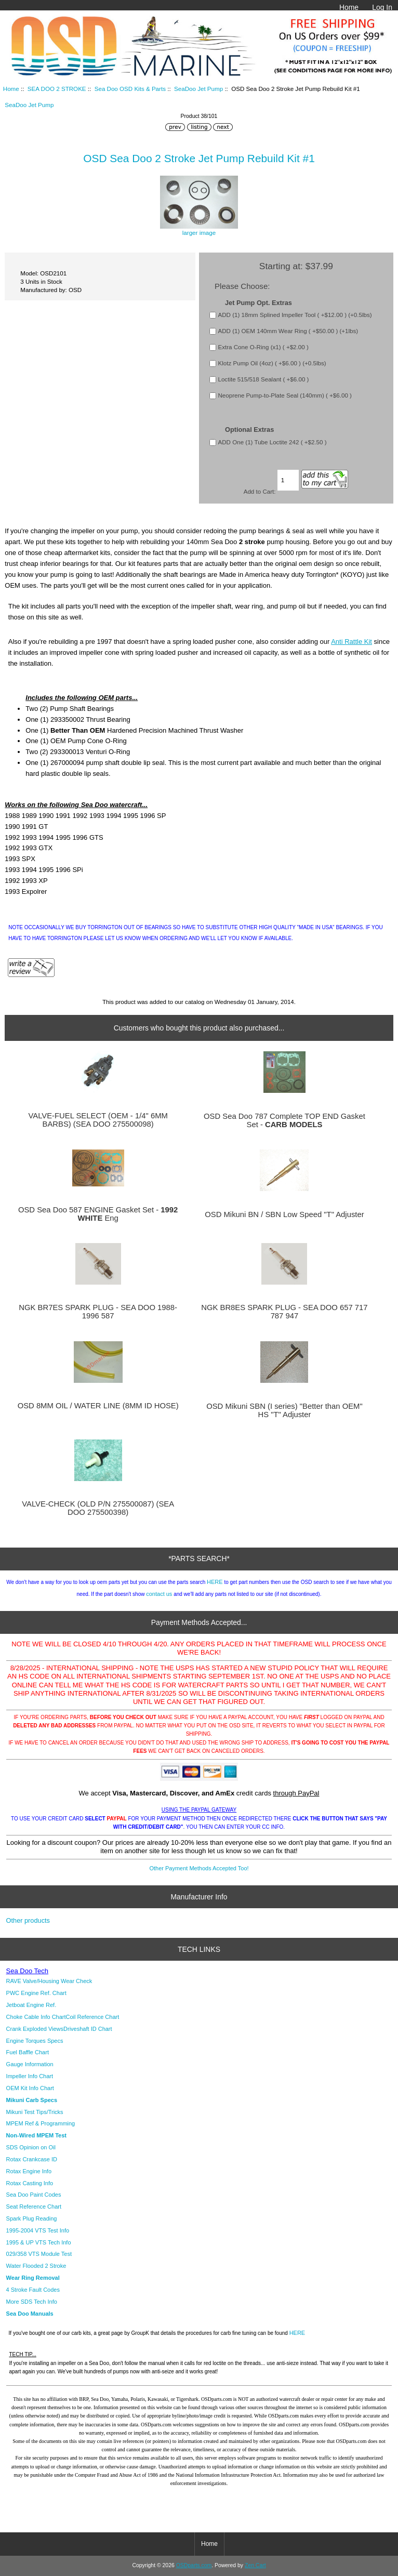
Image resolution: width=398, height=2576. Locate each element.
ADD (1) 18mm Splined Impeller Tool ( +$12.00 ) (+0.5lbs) (295, 314)
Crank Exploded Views (34, 2029)
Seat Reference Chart (33, 2206)
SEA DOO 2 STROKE (57, 88)
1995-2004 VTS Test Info (38, 2230)
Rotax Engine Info (28, 2171)
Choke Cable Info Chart (36, 2017)
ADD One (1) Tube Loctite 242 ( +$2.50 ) (272, 442)
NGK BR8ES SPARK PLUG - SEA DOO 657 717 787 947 (284, 1311)
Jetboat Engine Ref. (31, 2005)
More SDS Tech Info (31, 2301)
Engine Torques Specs (34, 2041)
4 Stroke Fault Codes (33, 2290)
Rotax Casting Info (30, 2183)
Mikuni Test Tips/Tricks (34, 2112)
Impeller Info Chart (29, 2076)
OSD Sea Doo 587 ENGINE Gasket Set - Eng (98, 1214)
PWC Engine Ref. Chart (36, 1993)
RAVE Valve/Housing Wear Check (49, 1981)
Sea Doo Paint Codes (33, 2194)
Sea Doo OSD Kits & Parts (130, 88)
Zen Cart (255, 2565)
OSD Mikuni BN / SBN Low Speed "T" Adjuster (284, 1214)
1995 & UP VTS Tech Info (38, 2242)
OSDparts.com (193, 2565)
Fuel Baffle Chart (27, 2052)
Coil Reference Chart (93, 2017)
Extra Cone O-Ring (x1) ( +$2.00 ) (263, 347)
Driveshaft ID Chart (87, 2029)
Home (349, 7)
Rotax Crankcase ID (31, 2159)
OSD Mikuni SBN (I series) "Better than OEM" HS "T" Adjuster (284, 1410)
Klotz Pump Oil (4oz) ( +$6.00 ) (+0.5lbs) (272, 363)
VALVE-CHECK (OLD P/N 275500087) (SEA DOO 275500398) (98, 1508)
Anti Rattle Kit (351, 641)
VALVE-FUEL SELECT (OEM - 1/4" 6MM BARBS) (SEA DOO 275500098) (97, 1120)
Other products (28, 1920)
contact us (159, 1594)
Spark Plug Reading (31, 2218)
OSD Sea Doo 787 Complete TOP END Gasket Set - (284, 1120)
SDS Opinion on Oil (31, 2147)
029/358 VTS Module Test (39, 2254)
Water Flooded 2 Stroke (36, 2266)
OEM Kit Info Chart (30, 2088)
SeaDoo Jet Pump (198, 88)
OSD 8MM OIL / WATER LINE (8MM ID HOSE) (98, 1406)
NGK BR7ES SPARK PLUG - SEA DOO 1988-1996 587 (98, 1311)
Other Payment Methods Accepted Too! (198, 1868)
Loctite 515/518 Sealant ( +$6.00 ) (263, 379)
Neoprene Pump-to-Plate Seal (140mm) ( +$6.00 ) (284, 395)
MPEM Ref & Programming (40, 2123)
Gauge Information (30, 2064)
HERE (215, 1582)
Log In (382, 7)
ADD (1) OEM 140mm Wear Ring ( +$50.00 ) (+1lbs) (288, 330)
